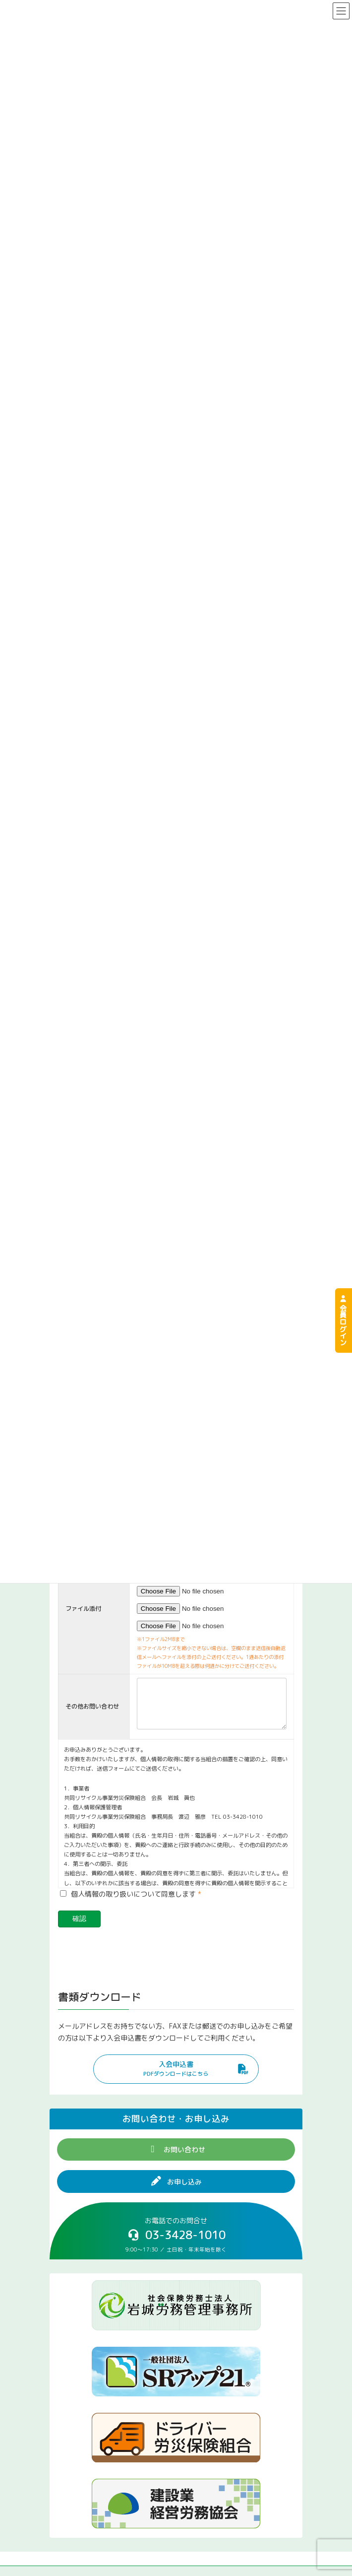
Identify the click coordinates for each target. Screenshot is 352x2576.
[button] (175, 2076)
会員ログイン (343, 1320)
